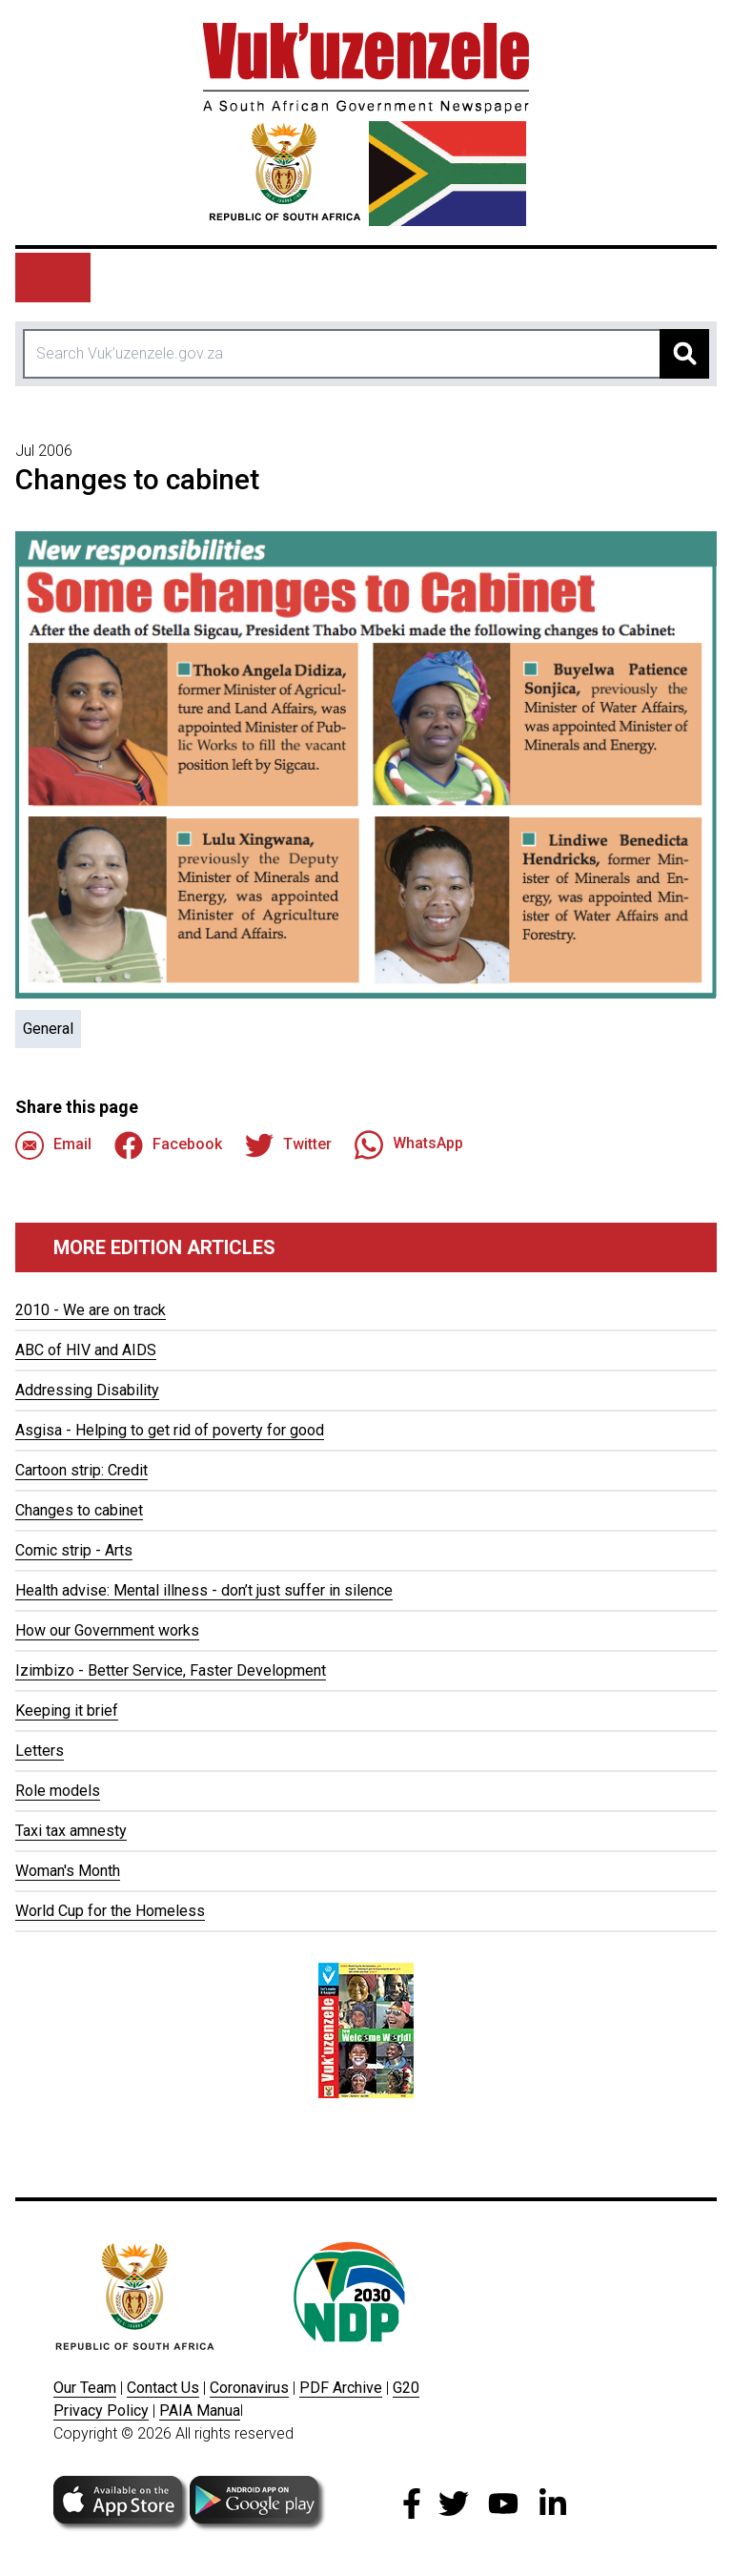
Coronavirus (249, 2388)
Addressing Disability (87, 1390)
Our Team (84, 2388)
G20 (406, 2388)
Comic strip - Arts (73, 1550)
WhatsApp (409, 1144)
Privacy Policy (101, 2410)
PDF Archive (340, 2388)
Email (53, 1145)
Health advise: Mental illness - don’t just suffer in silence (204, 1590)
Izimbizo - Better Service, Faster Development (170, 1670)
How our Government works (107, 1630)
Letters (39, 1750)
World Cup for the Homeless (110, 1911)
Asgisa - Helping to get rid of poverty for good (169, 1430)
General (48, 1029)
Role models (57, 1791)
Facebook (168, 1145)
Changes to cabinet (79, 1510)
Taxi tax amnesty (71, 1831)
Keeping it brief (66, 1710)
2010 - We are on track (90, 1310)
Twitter (288, 1145)
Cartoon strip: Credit (81, 1470)
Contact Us (163, 2388)
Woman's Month (67, 1871)
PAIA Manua (199, 2410)
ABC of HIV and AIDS (85, 1350)
